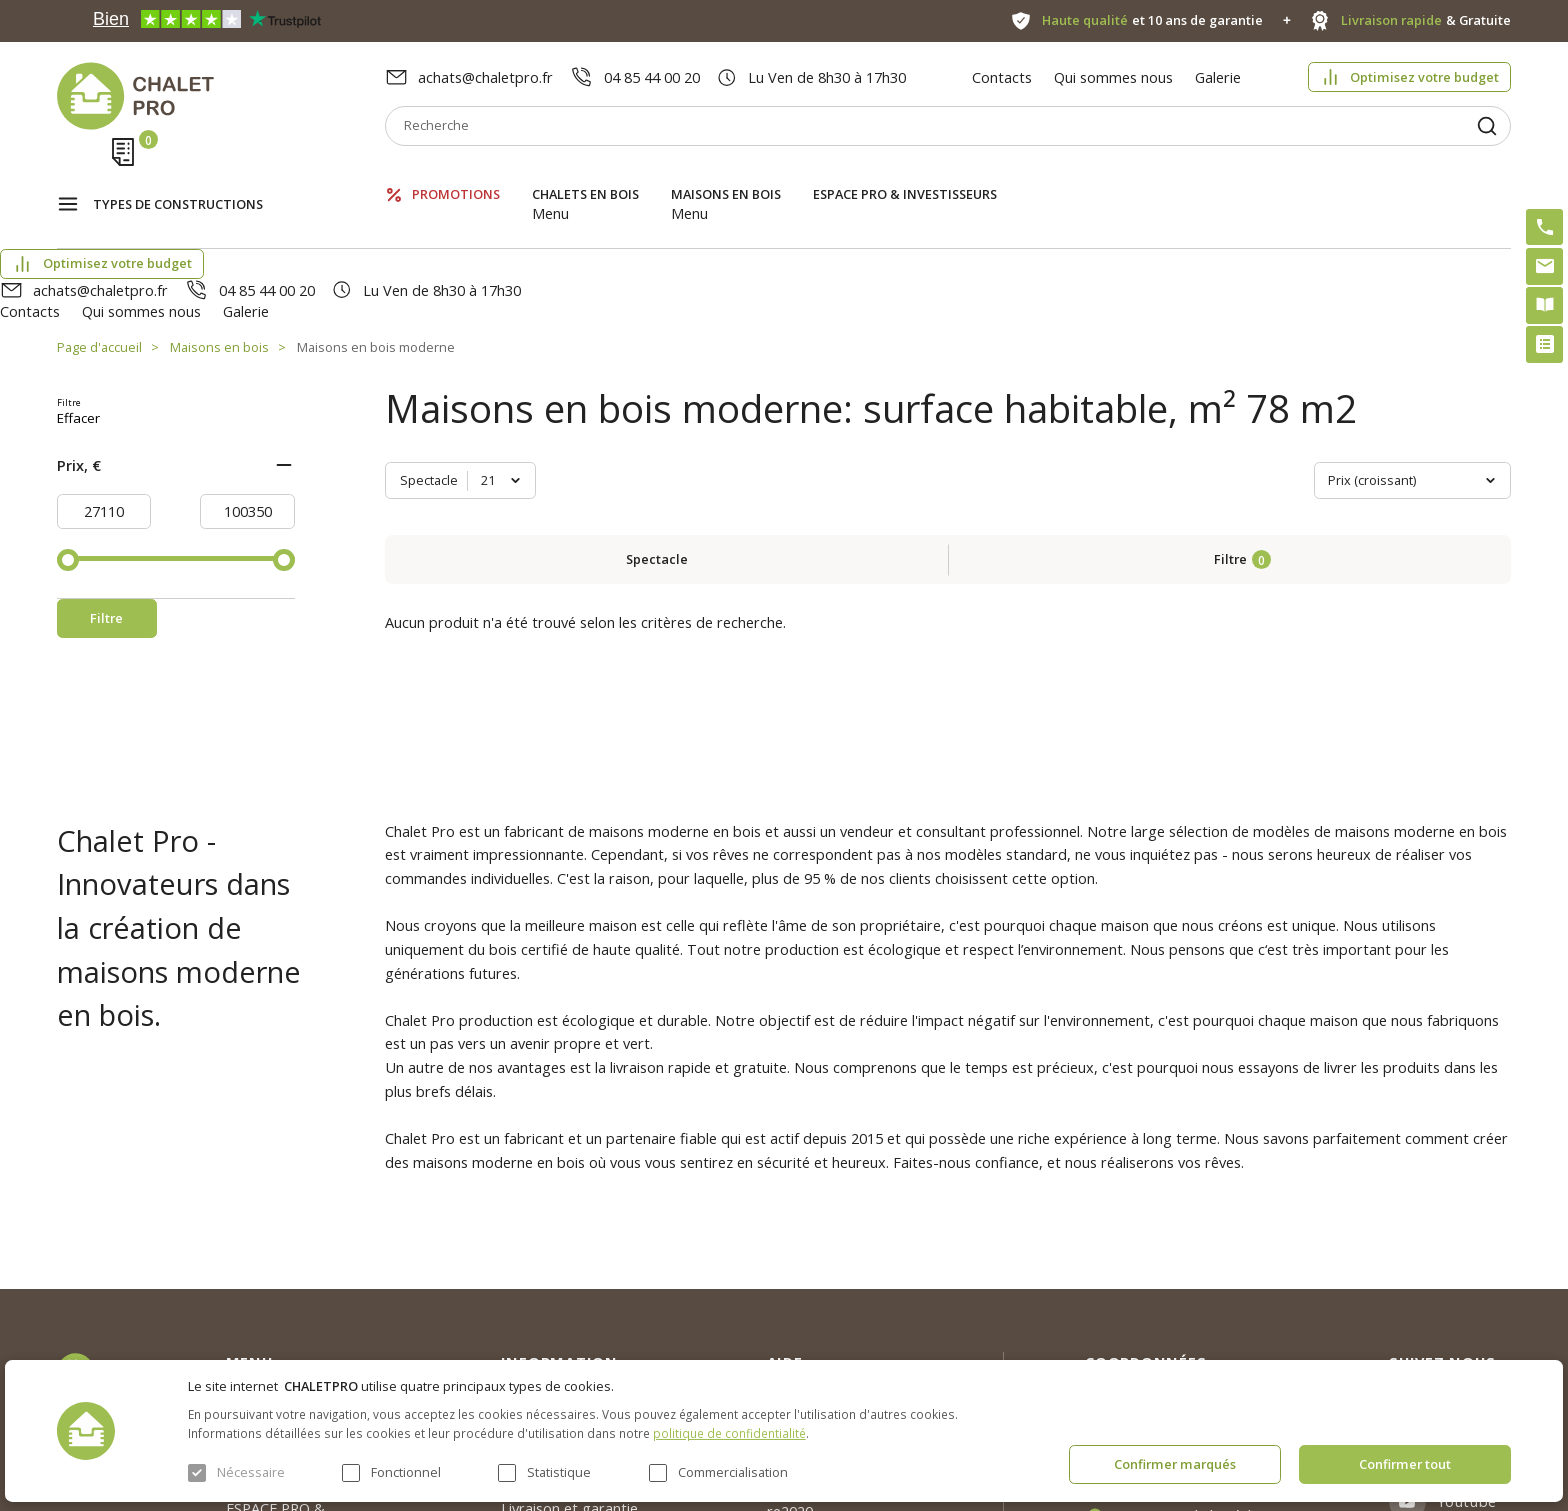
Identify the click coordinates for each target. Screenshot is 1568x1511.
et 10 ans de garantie (1153, 20)
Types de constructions (178, 176)
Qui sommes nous (1113, 77)
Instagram (1474, 1208)
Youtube (1467, 1306)
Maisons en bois (726, 174)
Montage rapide (821, 1353)
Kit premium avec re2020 (825, 1306)
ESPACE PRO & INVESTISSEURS (905, 174)
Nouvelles (533, 1240)
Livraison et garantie (569, 1313)
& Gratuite (1426, 20)
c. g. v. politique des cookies (593, 1349)
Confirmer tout (1405, 1464)
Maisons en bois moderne (376, 240)
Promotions (456, 174)
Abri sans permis (822, 1260)
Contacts (1002, 77)
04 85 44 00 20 (652, 77)
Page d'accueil (99, 240)
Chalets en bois (585, 174)
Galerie (1218, 77)
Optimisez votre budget (1424, 77)
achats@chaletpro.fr (485, 77)
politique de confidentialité (729, 1433)
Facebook (1472, 1257)
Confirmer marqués (1175, 1464)
